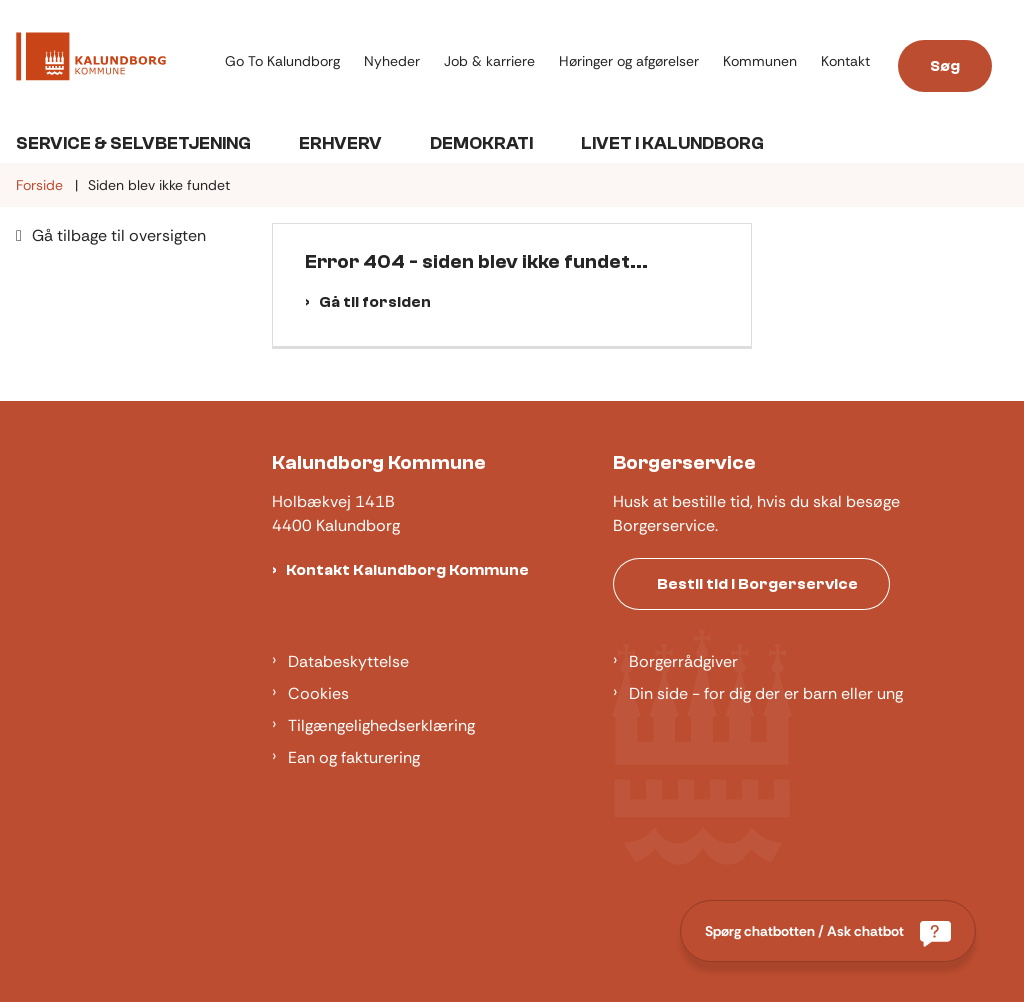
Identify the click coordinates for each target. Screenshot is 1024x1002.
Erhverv (340, 143)
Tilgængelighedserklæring (381, 725)
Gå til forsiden (375, 302)
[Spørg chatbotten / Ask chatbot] (828, 931)
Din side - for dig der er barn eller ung (766, 693)
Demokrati (481, 143)
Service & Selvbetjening (133, 143)
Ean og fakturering (354, 757)
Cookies (318, 693)
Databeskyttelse (348, 661)
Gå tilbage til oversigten (119, 235)
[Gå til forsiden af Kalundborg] (83, 60)
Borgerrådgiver (683, 661)
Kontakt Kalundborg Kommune (407, 570)
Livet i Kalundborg (672, 143)
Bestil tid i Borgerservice (757, 584)
